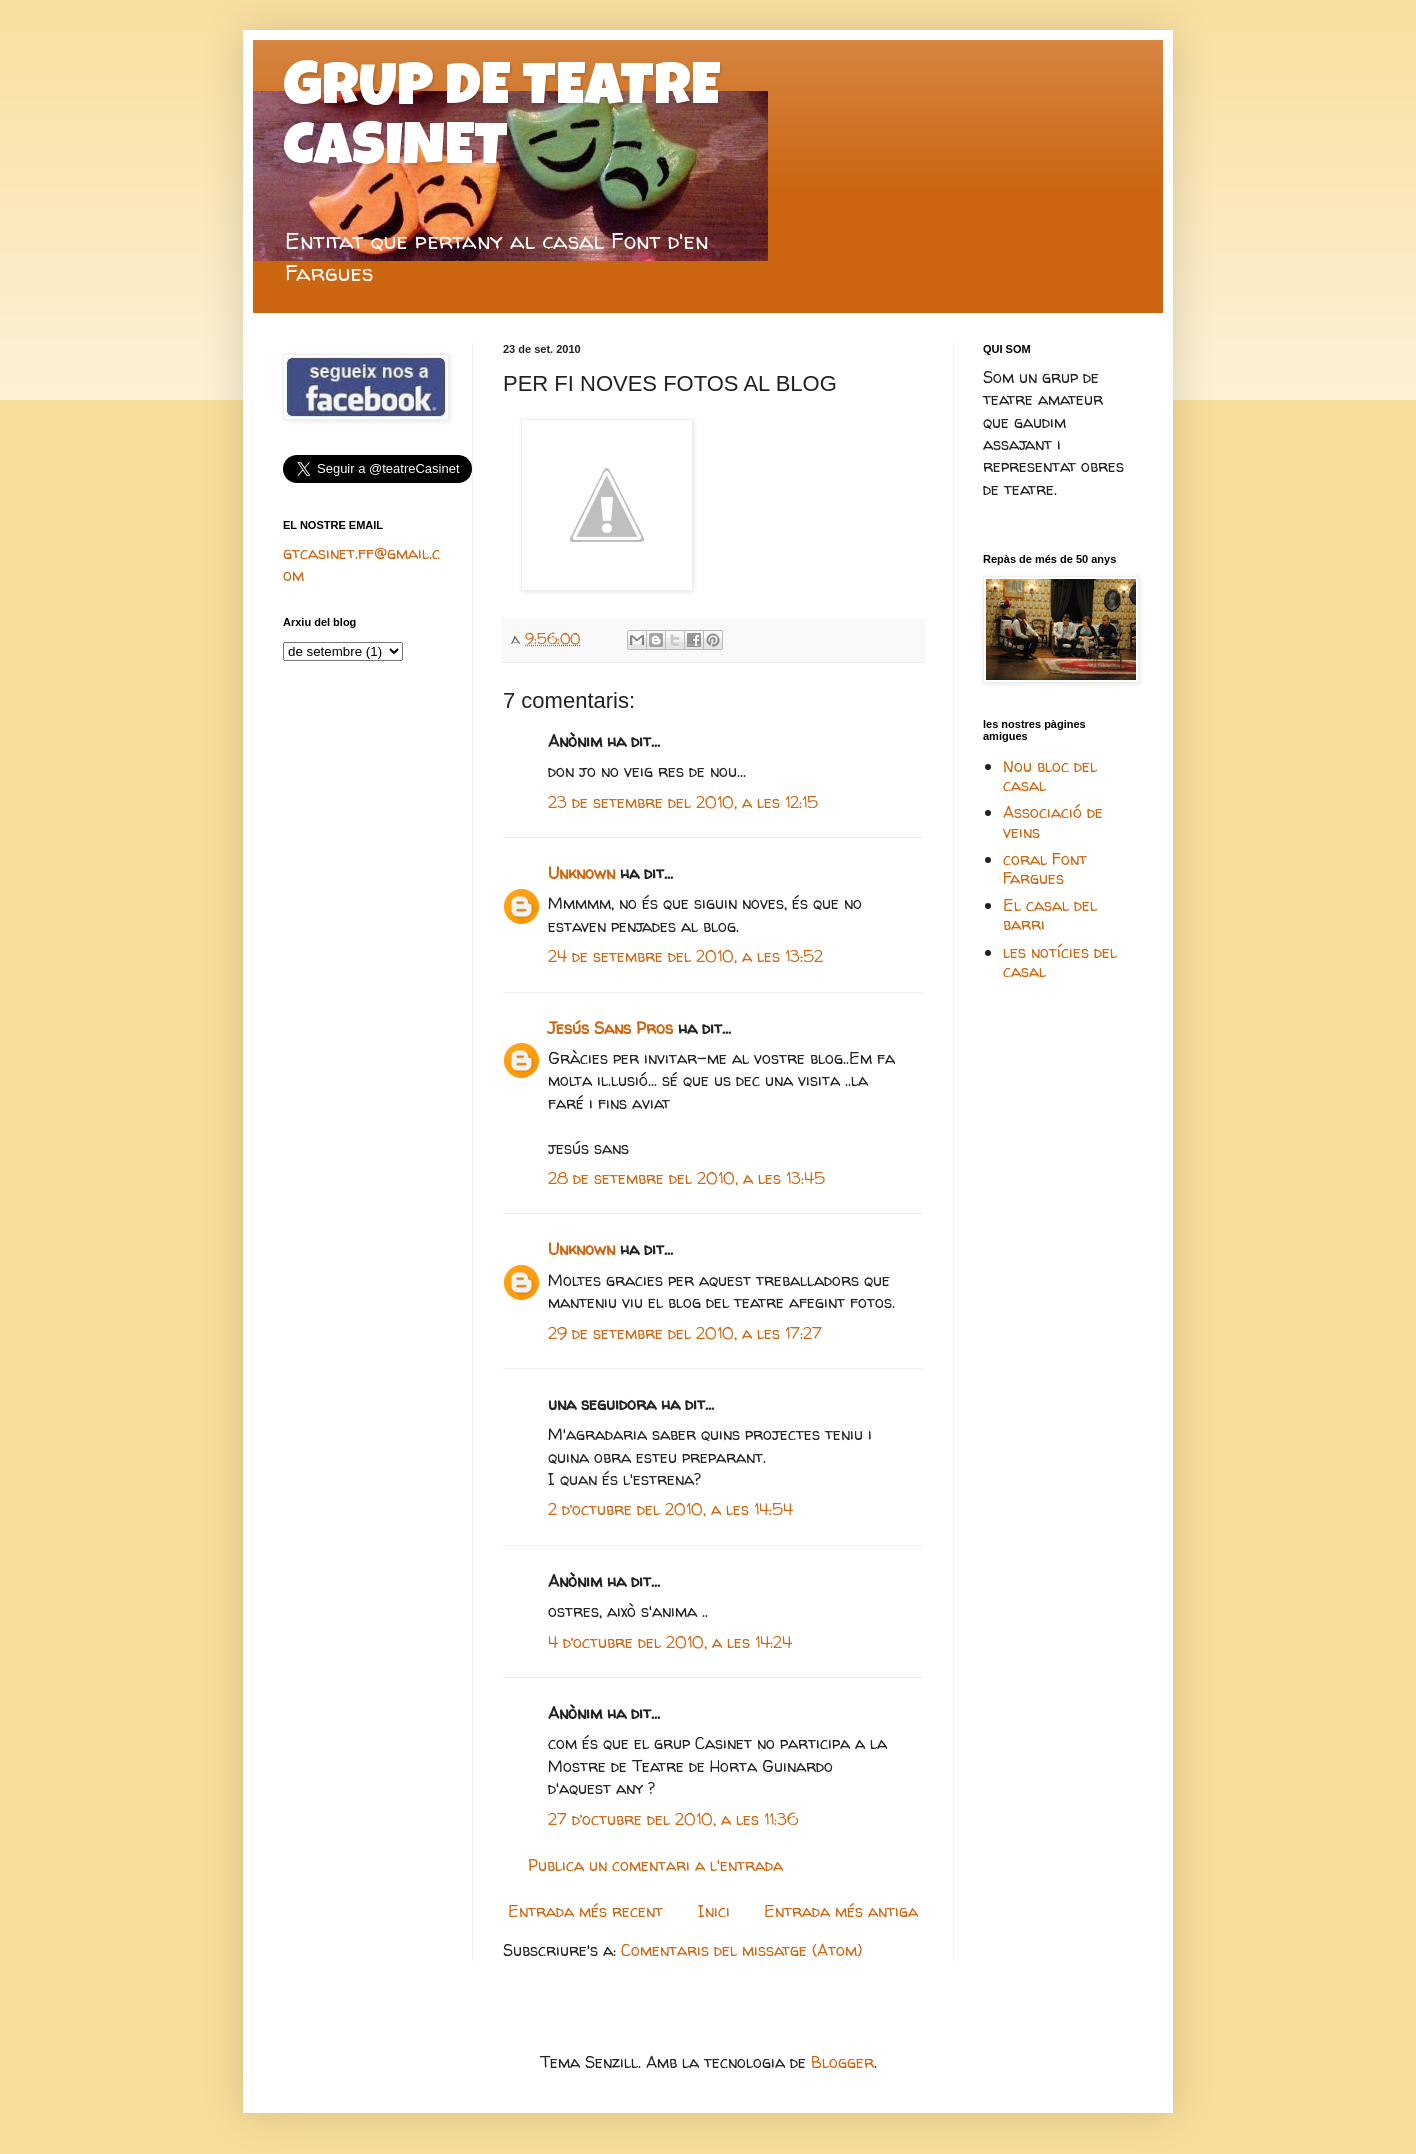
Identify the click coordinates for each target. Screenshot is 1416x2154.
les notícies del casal (1060, 961)
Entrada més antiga (841, 1911)
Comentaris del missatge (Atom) (741, 1950)
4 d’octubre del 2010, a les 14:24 (670, 1642)
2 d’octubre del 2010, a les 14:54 (670, 1509)
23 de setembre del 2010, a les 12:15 (683, 802)
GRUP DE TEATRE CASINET (501, 122)
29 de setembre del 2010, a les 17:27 (685, 1333)
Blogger (842, 2062)
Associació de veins (1053, 821)
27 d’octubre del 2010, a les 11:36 (673, 1819)
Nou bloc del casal (1050, 775)
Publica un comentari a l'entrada (655, 1865)
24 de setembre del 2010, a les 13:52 (685, 956)
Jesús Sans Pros (610, 1028)
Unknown (581, 873)
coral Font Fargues (1045, 868)
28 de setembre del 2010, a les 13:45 (686, 1178)
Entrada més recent (585, 1911)
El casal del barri (1050, 914)
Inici (714, 1911)
